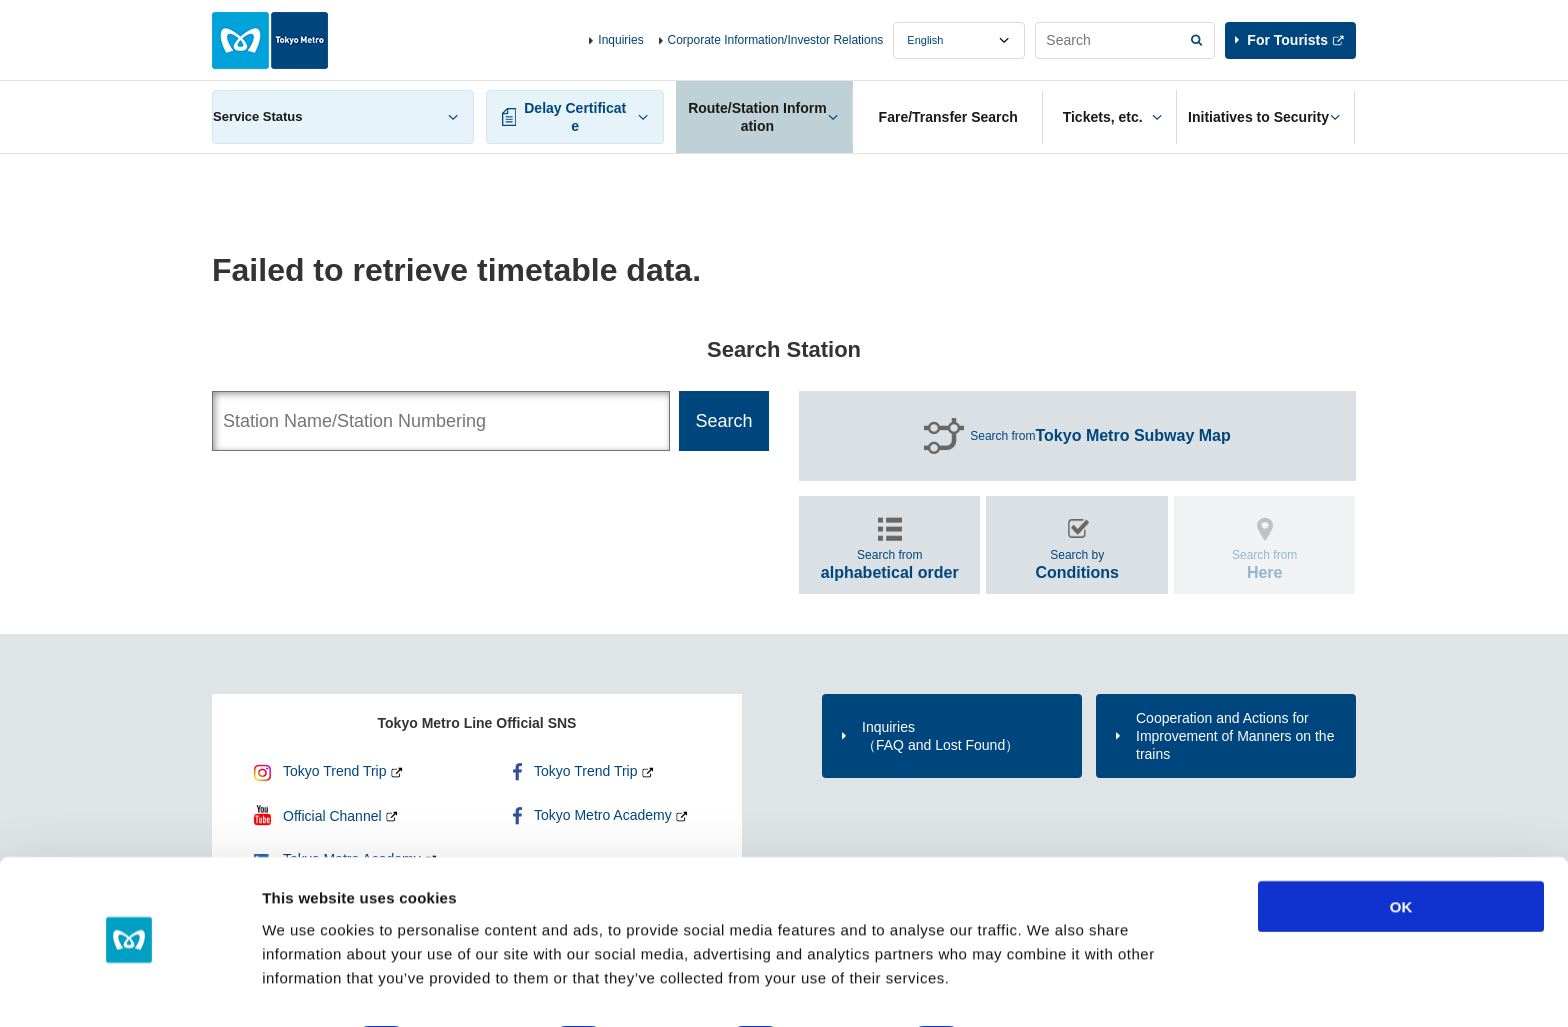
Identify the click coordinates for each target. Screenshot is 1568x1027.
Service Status (258, 116)
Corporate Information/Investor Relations (776, 40)
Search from (1100, 436)
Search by (1077, 564)
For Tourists (1287, 40)
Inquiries (620, 40)
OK (1401, 851)
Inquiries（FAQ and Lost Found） (940, 736)
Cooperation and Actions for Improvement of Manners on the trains (1235, 736)
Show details (1049, 987)
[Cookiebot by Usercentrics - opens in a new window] (129, 988)
